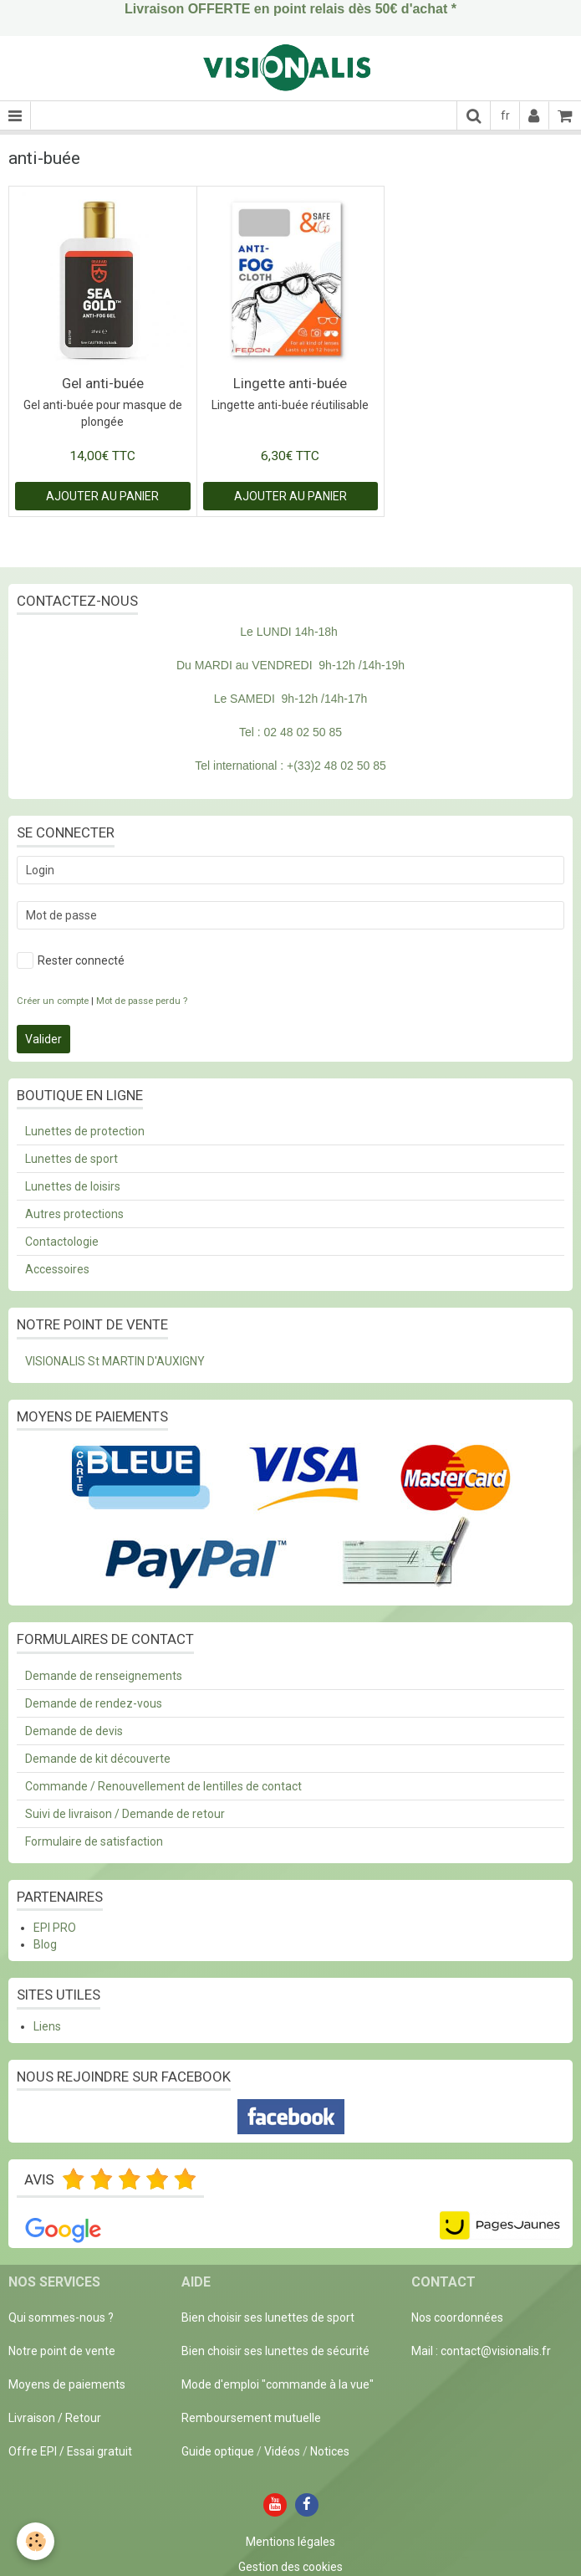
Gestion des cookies (290, 2566)
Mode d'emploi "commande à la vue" (277, 2384)
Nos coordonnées (457, 2317)
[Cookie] (35, 2541)
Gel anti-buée (103, 383)
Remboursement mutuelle (251, 2418)
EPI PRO (54, 1927)
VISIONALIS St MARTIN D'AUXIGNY (115, 1361)
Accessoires (57, 1269)
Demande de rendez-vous (93, 1703)
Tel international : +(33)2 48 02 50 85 (290, 765)
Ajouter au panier (102, 496)
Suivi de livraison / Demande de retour (125, 1814)
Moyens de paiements (66, 2384)
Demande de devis (74, 1731)
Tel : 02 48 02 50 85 (290, 732)
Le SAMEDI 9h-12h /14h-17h (291, 698)
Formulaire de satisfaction (94, 1841)
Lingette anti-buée (290, 383)
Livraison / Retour (54, 2418)
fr (505, 115)
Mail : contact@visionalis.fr (481, 2351)
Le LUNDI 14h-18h (289, 631)
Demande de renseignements (103, 1675)
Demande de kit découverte (98, 1758)
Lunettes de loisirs (72, 1186)
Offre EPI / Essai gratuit (70, 2451)
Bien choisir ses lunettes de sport (267, 2317)
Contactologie (62, 1241)
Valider (43, 1039)
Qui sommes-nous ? (61, 2317)
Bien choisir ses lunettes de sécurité (275, 2351)
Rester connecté (71, 960)
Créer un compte (53, 1001)
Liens (47, 2026)
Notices (329, 2451)
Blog (45, 1944)
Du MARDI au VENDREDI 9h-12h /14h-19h (290, 665)
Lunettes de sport (71, 1158)
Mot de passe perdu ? (141, 1001)
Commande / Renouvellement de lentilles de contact (163, 1786)
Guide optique (219, 2451)
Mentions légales (290, 2541)
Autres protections (74, 1214)
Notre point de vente (61, 2351)
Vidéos (282, 2451)
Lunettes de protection (85, 1131)
